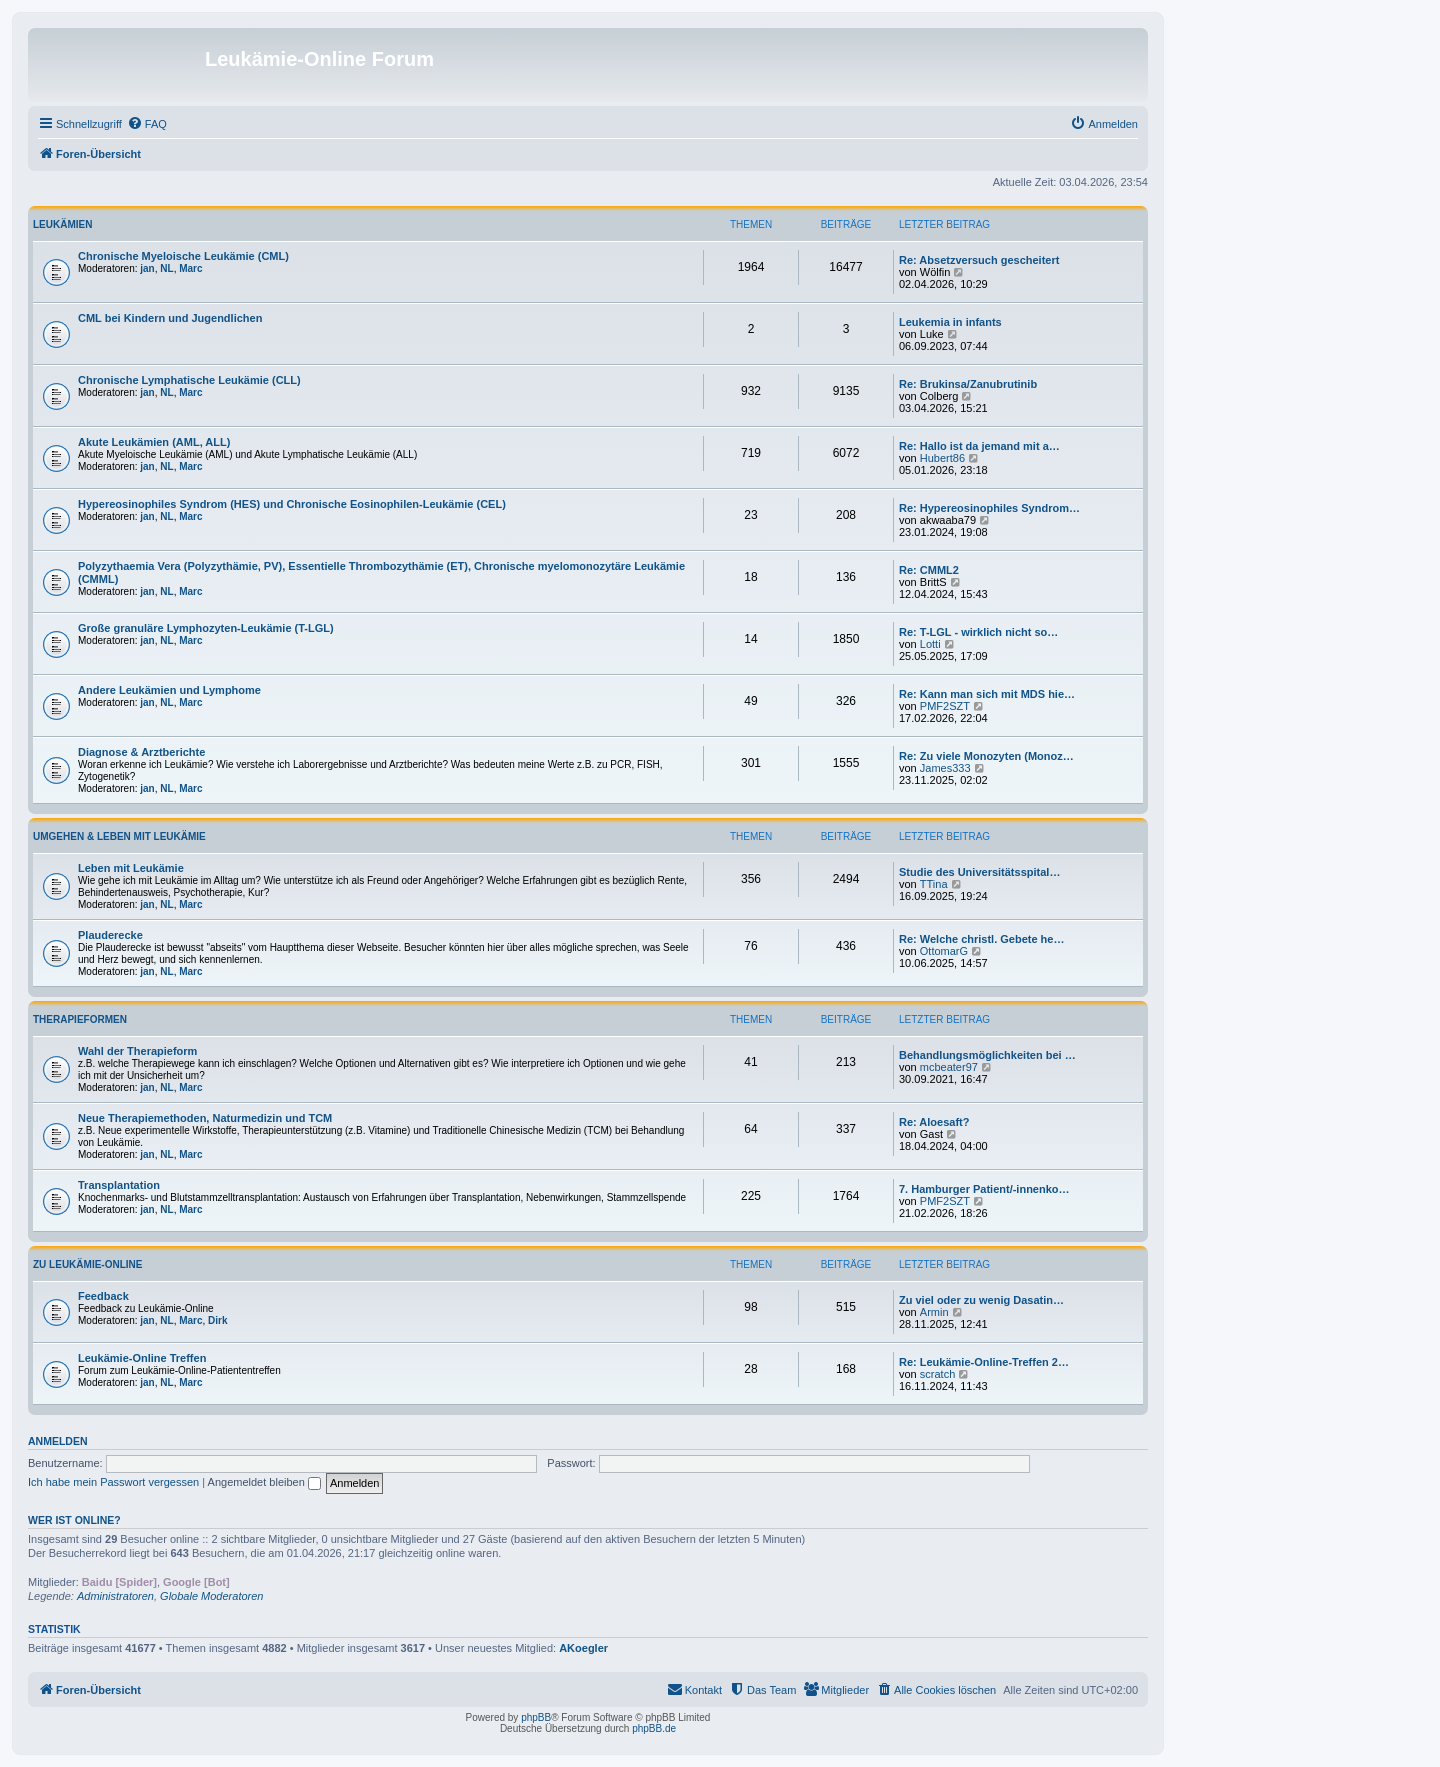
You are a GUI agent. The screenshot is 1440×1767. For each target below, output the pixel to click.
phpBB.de (654, 1728)
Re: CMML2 (929, 570)
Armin (934, 1312)
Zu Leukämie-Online (87, 1264)
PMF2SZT (945, 706)
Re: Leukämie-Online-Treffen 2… (984, 1362)
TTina (934, 884)
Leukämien (62, 224)
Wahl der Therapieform (137, 1051)
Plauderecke (110, 935)
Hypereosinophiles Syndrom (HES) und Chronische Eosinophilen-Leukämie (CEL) (292, 504)
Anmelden (58, 1441)
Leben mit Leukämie (131, 868)
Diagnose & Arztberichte (141, 752)
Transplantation (119, 1185)
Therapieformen (80, 1019)
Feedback (103, 1296)
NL (166, 268)
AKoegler (583, 1648)
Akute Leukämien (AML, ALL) (154, 442)
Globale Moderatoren (211, 1596)
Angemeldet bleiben (264, 1482)
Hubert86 (942, 458)
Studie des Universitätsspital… (979, 872)
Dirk (217, 1320)
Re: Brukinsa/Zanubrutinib (968, 384)
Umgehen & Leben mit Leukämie (119, 836)
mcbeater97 (949, 1067)
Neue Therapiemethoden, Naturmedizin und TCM (205, 1118)
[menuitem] (147, 124)
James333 (945, 768)
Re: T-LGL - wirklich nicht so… (978, 632)
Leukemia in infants (950, 322)
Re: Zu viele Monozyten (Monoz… (986, 756)
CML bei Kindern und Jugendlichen (170, 318)
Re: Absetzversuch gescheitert (979, 260)
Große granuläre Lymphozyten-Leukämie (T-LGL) (206, 628)
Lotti (930, 644)
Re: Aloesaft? (934, 1122)
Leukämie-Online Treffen (142, 1358)
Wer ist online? (74, 1520)
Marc (190, 268)
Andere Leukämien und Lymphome (169, 690)
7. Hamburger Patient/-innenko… (984, 1189)
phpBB (536, 1717)
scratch (937, 1374)
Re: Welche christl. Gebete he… (981, 939)
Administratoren (115, 1596)
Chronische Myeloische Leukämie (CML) (183, 256)
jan (147, 268)
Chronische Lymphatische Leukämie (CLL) (189, 380)
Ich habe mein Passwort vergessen (113, 1482)
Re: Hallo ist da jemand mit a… (979, 446)
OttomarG (944, 951)
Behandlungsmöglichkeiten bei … (987, 1055)
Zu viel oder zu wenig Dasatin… (981, 1300)
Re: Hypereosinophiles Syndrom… (989, 508)
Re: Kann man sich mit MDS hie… (987, 694)
